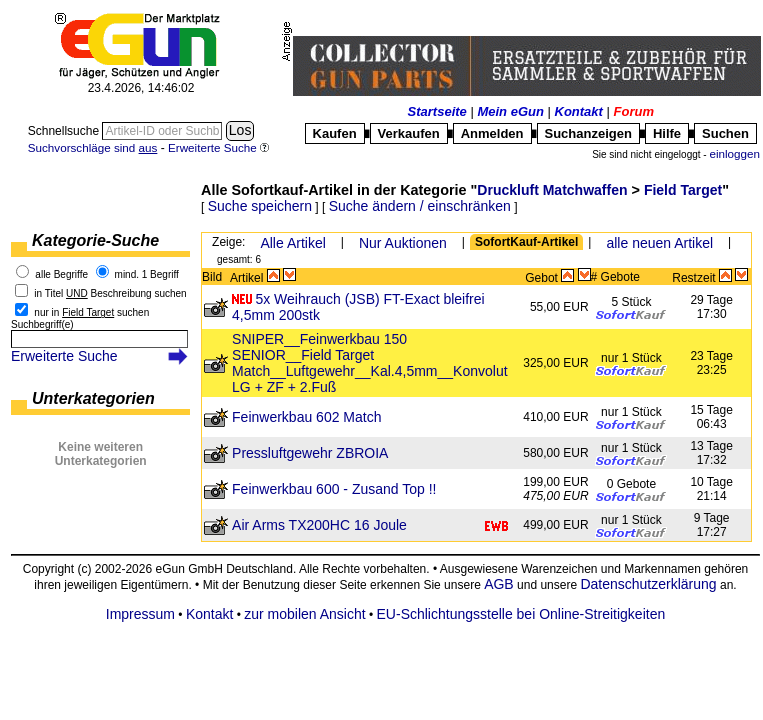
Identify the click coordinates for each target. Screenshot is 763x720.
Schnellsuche (65, 131)
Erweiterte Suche (64, 356)
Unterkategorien (93, 398)
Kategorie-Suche (95, 240)
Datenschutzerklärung (648, 584)
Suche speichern (260, 206)
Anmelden (492, 133)
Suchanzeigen (588, 133)
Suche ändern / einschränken (420, 206)
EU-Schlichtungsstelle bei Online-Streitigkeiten (521, 614)
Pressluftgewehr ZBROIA (310, 453)
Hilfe (667, 133)
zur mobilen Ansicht (304, 614)
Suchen (725, 133)
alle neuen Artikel (659, 243)
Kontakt (579, 111)
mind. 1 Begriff (147, 274)
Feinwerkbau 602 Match (306, 417)
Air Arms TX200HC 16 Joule (319, 525)
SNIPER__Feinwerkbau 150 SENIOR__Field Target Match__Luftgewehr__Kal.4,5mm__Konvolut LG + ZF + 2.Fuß (370, 363)
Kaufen (335, 133)
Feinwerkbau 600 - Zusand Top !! (334, 489)
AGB (499, 584)
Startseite (437, 111)
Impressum (140, 614)
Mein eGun (510, 111)
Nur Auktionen (403, 243)
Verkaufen (409, 133)
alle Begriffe (61, 274)
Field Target (683, 190)
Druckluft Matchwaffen (552, 190)
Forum (634, 111)
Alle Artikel (292, 243)
